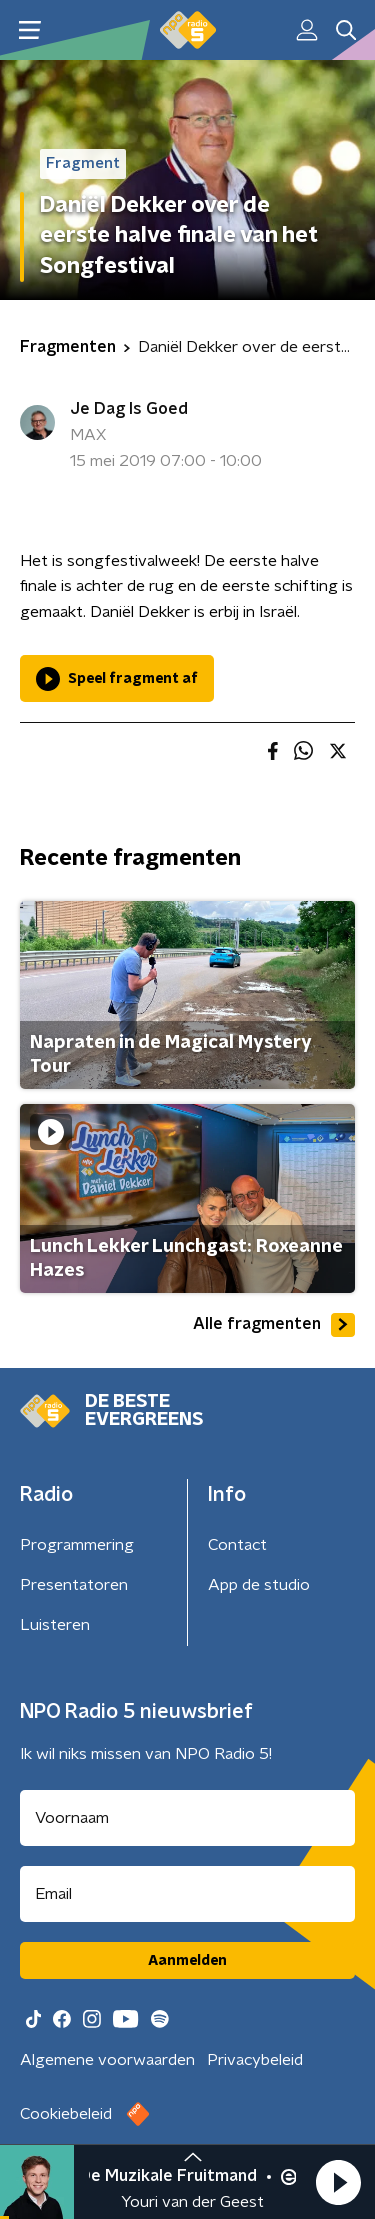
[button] (338, 2182)
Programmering (77, 1545)
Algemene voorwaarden (107, 2060)
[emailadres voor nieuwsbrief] (187, 1894)
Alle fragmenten (274, 1325)
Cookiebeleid (66, 2114)
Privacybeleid (255, 2060)
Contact (237, 1545)
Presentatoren (74, 1585)
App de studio (259, 1585)
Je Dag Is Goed (129, 409)
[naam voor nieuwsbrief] (187, 1818)
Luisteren (55, 1625)
